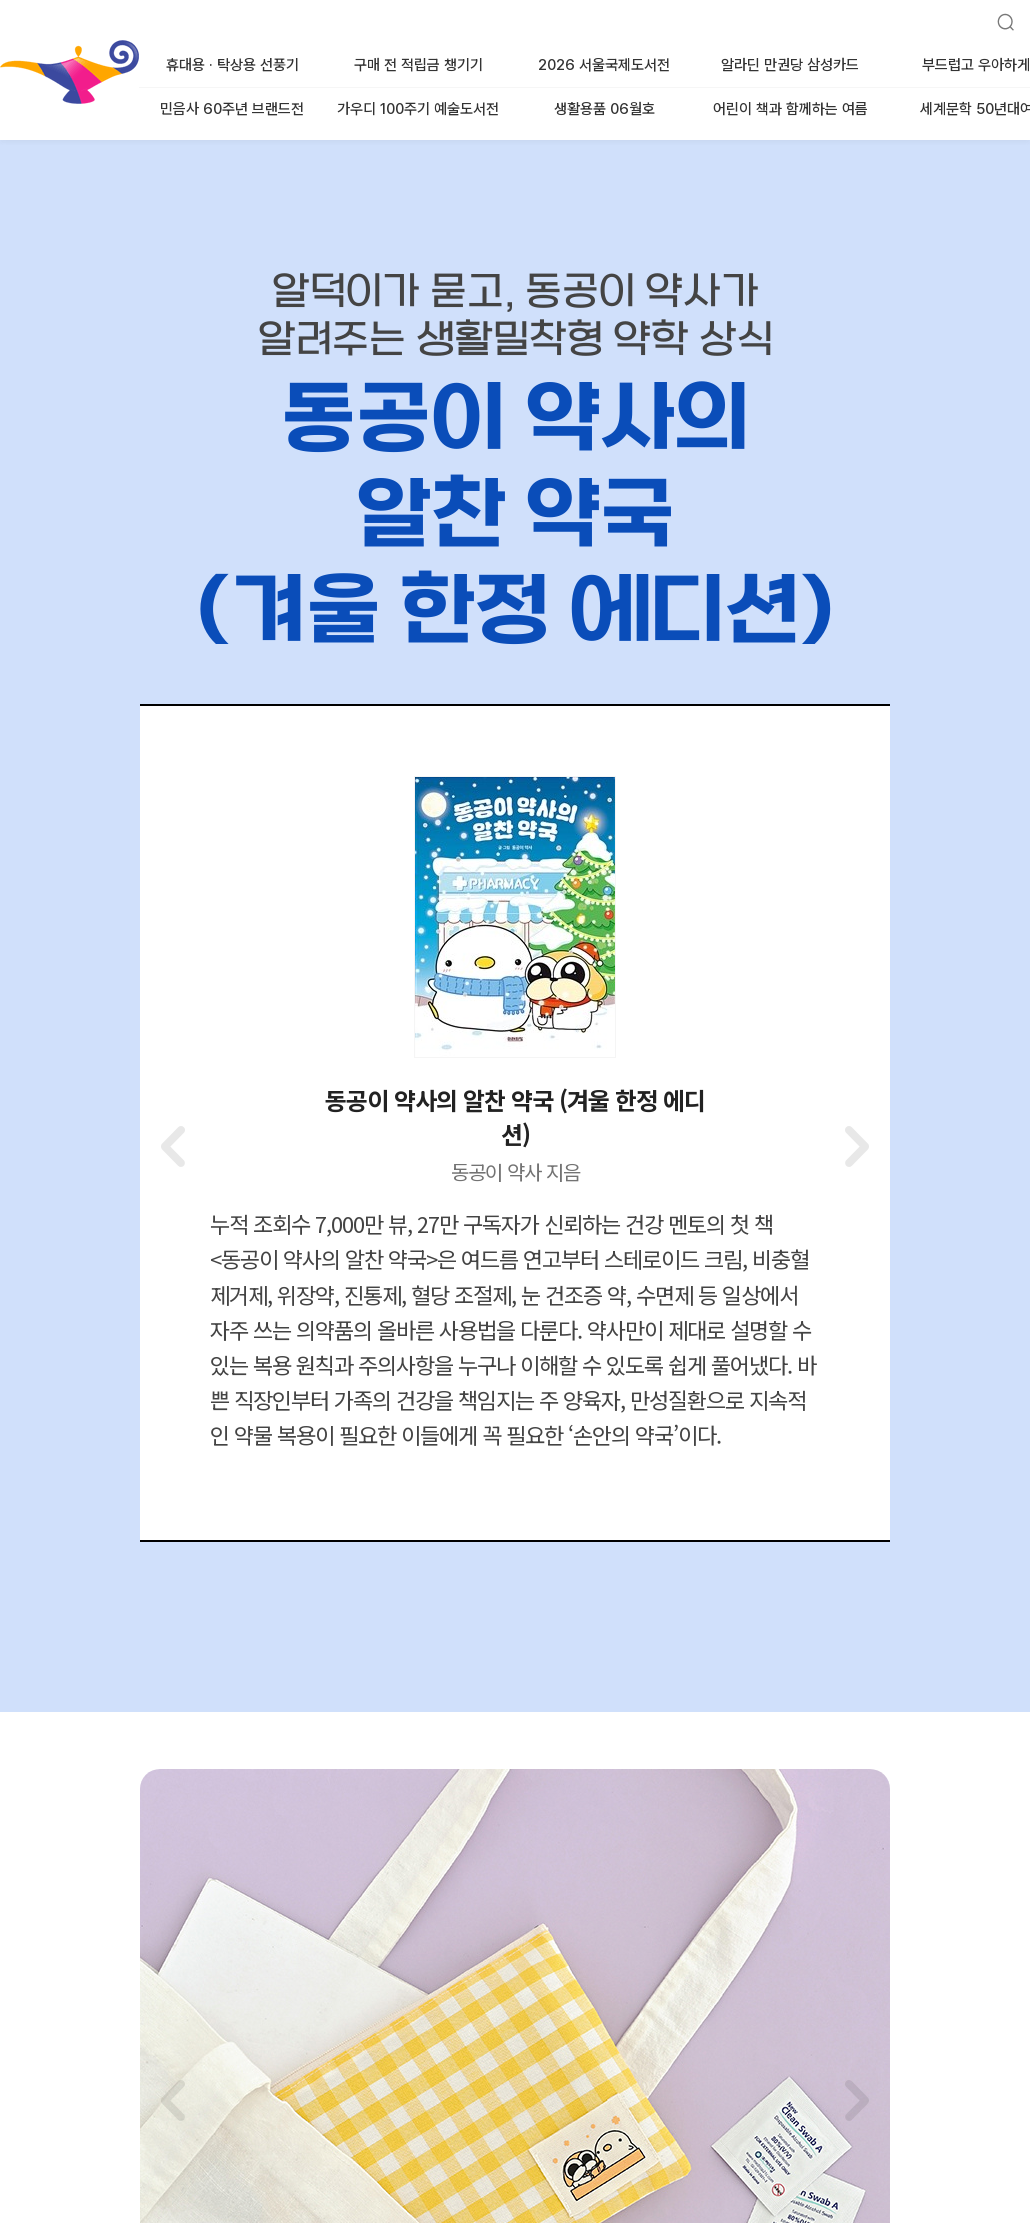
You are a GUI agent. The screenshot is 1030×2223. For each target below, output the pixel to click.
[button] (855, 1146)
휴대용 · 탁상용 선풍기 (232, 65)
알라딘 (1, 49)
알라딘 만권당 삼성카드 (790, 65)
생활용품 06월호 (604, 109)
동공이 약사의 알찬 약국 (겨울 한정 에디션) (515, 1116)
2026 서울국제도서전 (604, 65)
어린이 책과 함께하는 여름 (790, 109)
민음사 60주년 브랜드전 (232, 109)
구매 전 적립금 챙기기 (418, 65)
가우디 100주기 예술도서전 (418, 109)
